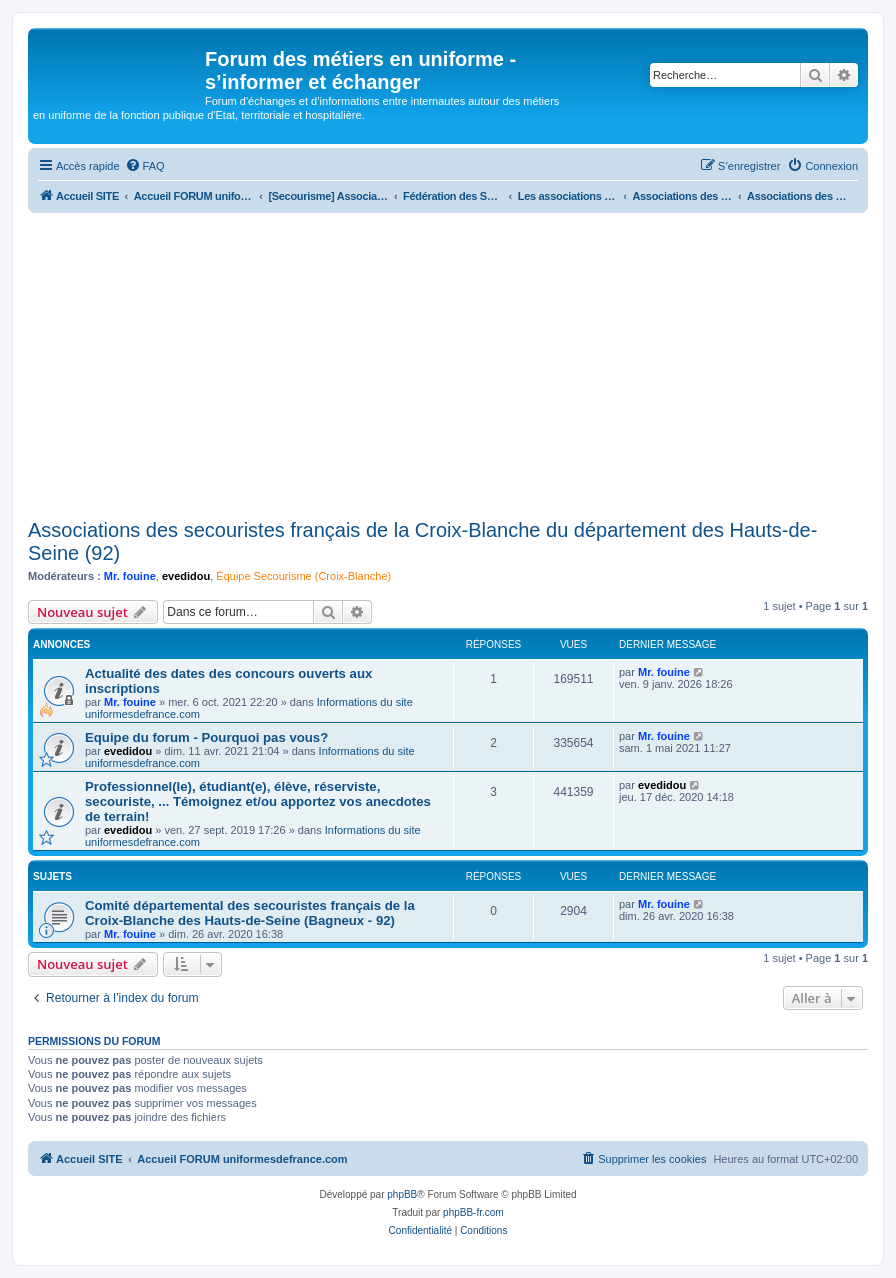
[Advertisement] (448, 363)
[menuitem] (145, 166)
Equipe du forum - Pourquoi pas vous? (206, 737)
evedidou (186, 576)
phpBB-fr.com (473, 1212)
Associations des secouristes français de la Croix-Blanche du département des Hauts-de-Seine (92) (422, 541)
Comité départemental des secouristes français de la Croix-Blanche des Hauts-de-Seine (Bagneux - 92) (250, 913)
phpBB (402, 1194)
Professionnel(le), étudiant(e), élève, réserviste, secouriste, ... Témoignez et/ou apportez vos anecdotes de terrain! (258, 801)
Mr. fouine (130, 576)
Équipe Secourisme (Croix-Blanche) (303, 576)
